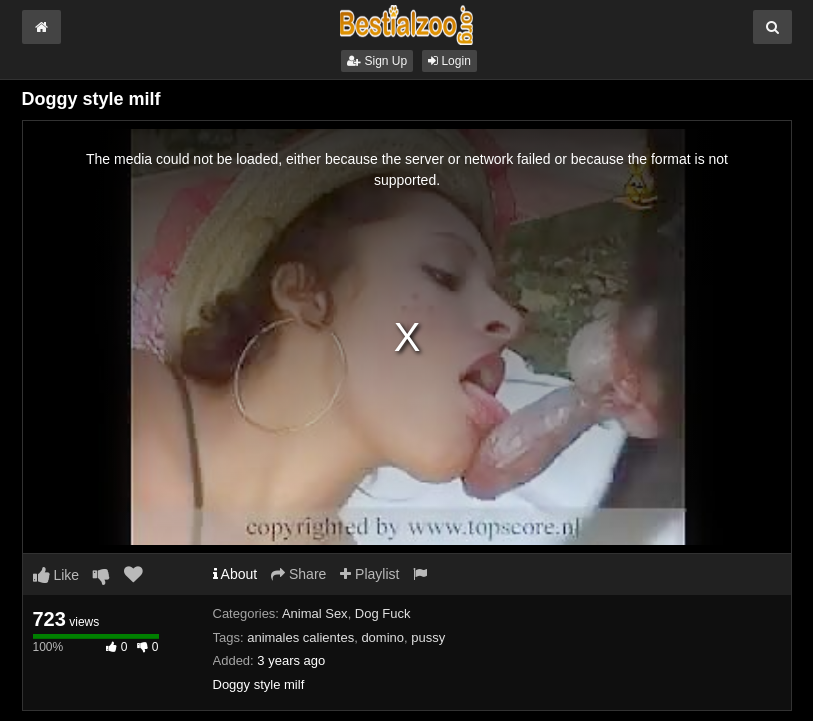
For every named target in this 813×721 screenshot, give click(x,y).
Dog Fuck (383, 613)
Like (56, 575)
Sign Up (377, 61)
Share (298, 574)
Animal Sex (315, 613)
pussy (428, 637)
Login (449, 61)
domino (382, 637)
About (235, 574)
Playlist (369, 574)
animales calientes (300, 637)
